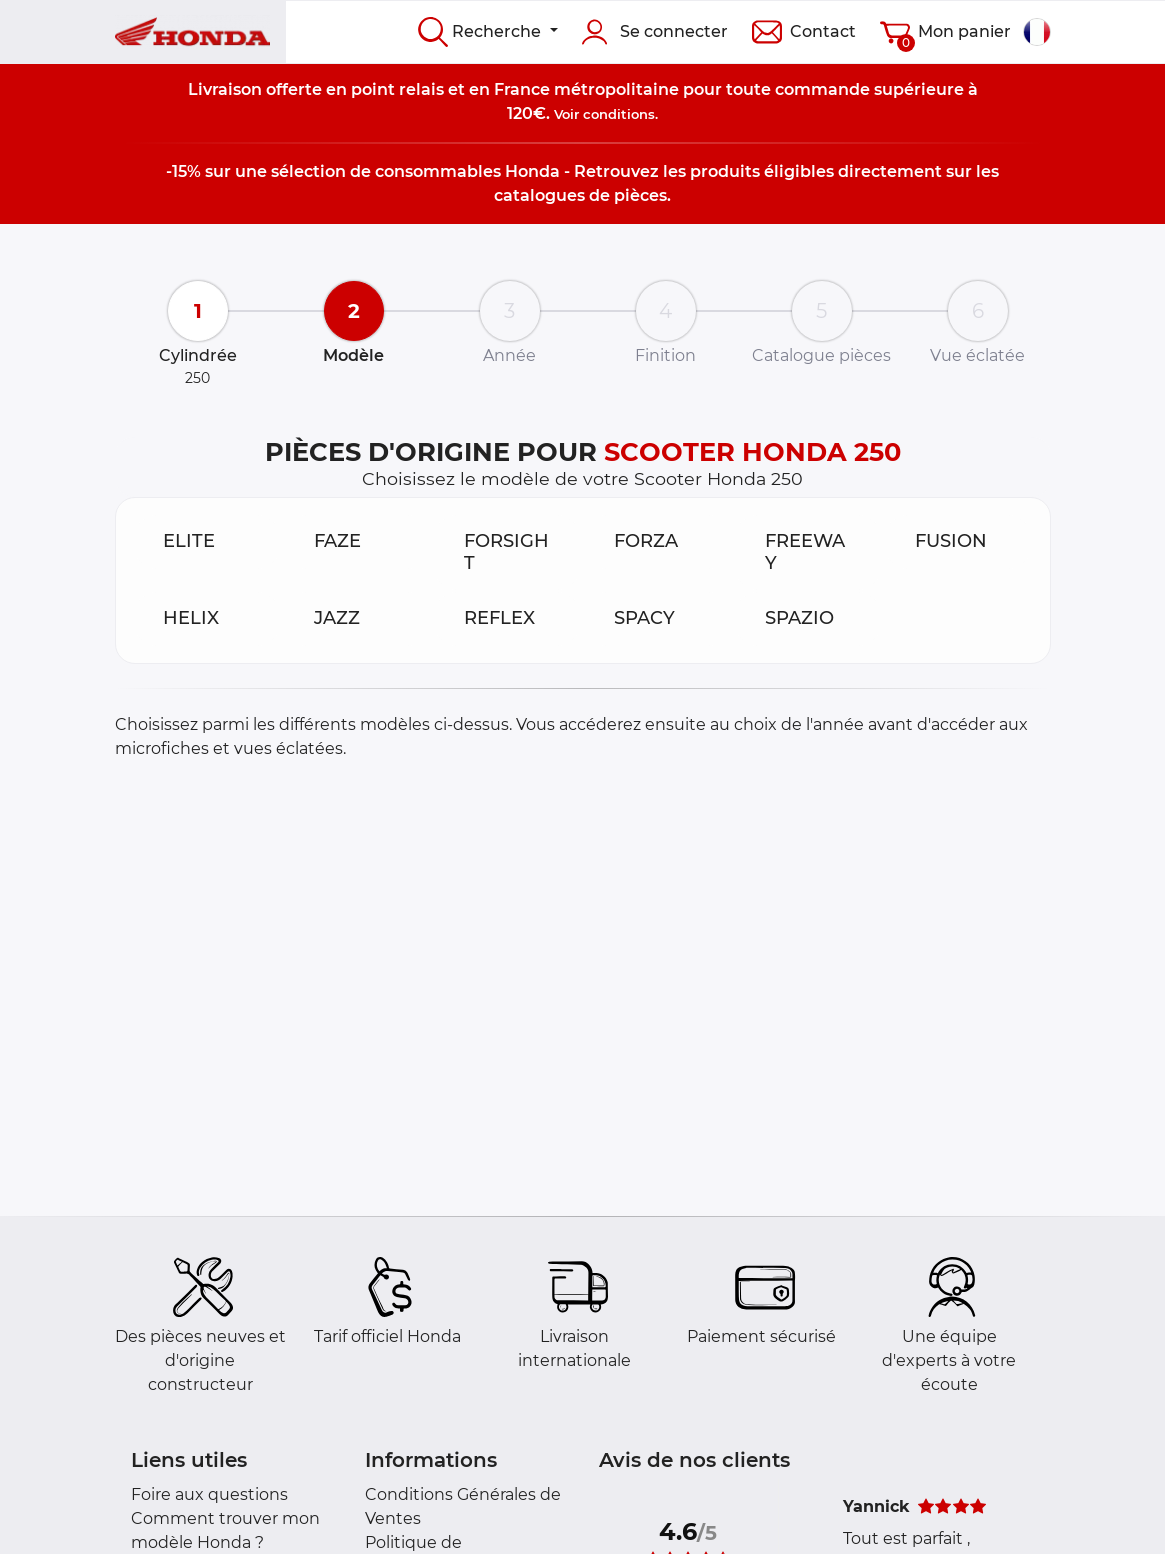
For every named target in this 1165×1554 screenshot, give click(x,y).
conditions (619, 114)
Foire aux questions (209, 1494)
